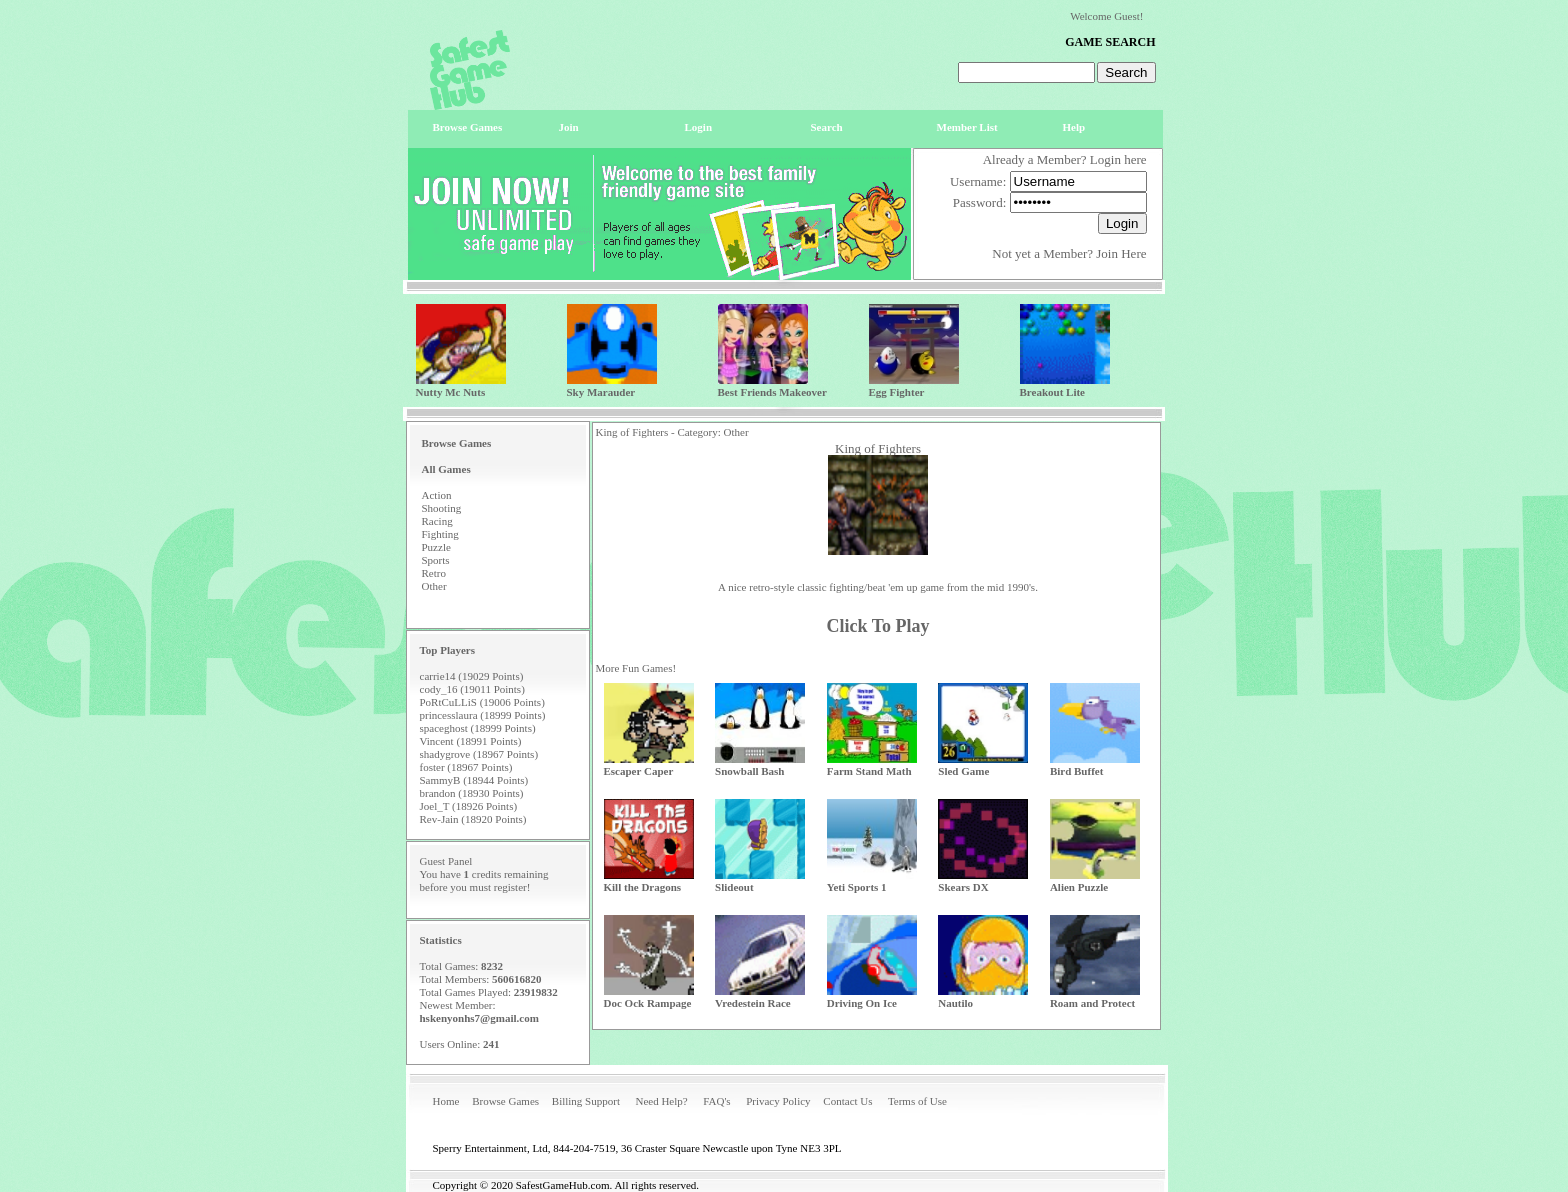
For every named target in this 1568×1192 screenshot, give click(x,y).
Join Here (1121, 253)
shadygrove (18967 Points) (479, 754)
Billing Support (586, 1101)
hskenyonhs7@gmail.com (479, 1018)
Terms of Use (917, 1101)
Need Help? (661, 1101)
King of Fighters (878, 448)
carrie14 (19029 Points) (472, 676)
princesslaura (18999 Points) (483, 715)
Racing (437, 521)
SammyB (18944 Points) (474, 780)
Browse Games (505, 1101)
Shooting (442, 508)
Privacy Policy (778, 1101)
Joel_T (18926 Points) (469, 806)
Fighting (440, 534)
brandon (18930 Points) (472, 793)
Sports (436, 560)
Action (437, 495)
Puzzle (436, 547)
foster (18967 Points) (466, 767)
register (510, 887)
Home (446, 1101)
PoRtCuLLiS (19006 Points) (482, 702)
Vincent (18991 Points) (471, 741)
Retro (434, 573)
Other (434, 586)
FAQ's (716, 1101)
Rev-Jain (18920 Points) (473, 819)
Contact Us (847, 1101)
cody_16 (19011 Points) (472, 689)
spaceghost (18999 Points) (478, 728)
